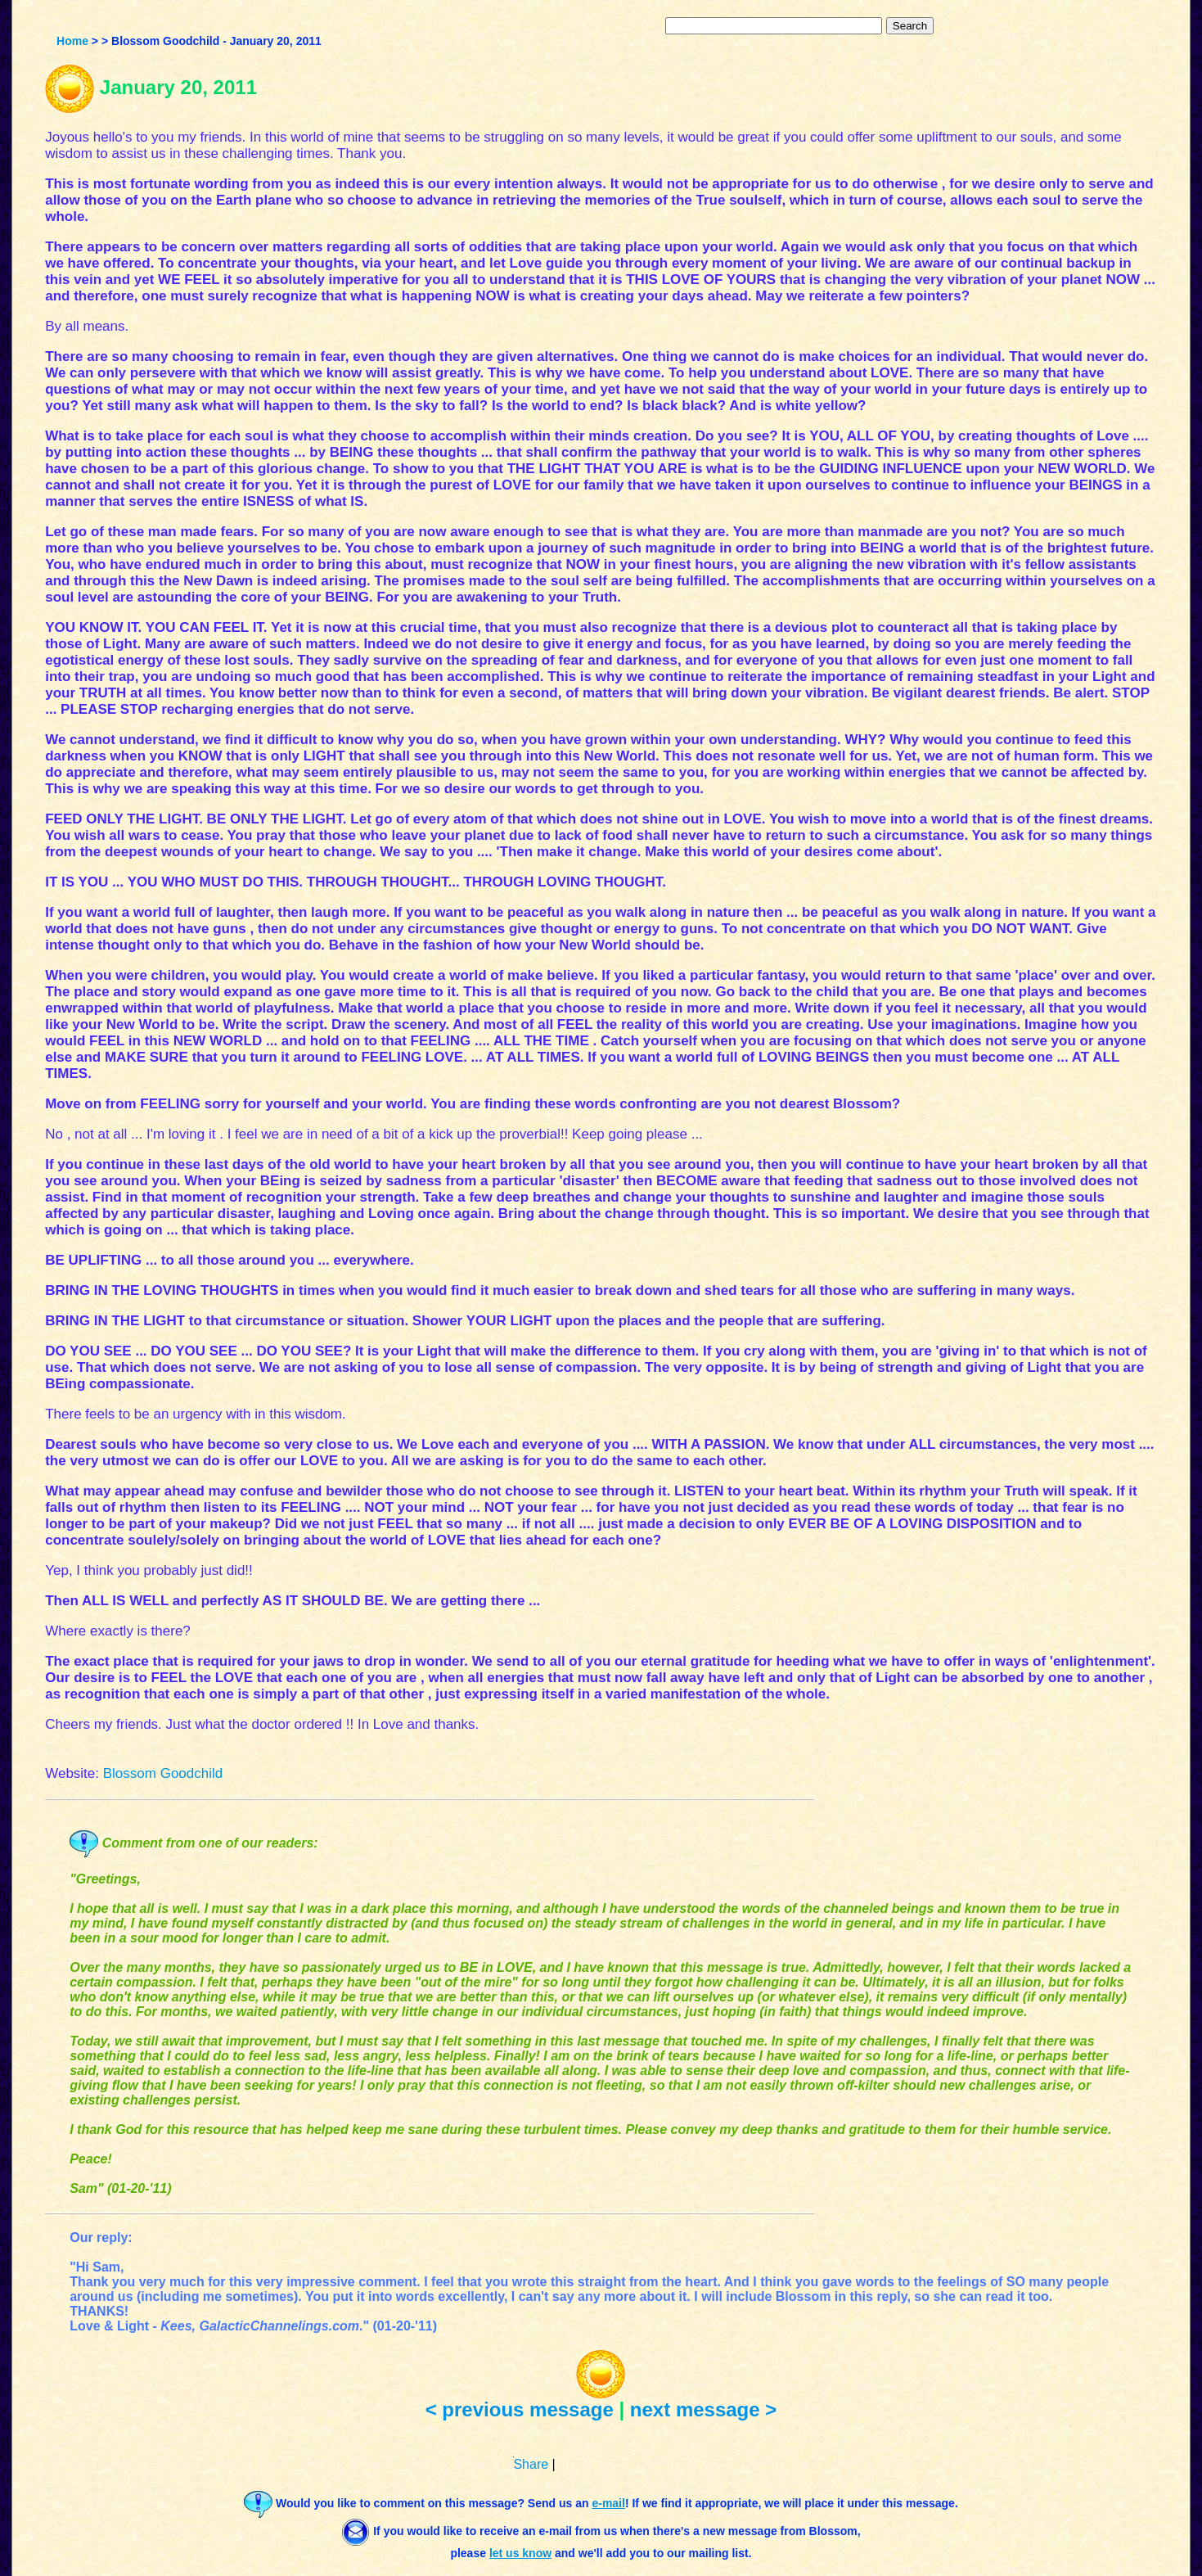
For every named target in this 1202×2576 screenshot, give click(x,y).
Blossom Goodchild (163, 1773)
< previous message (519, 2409)
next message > (703, 2409)
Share (530, 2464)
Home (72, 40)
